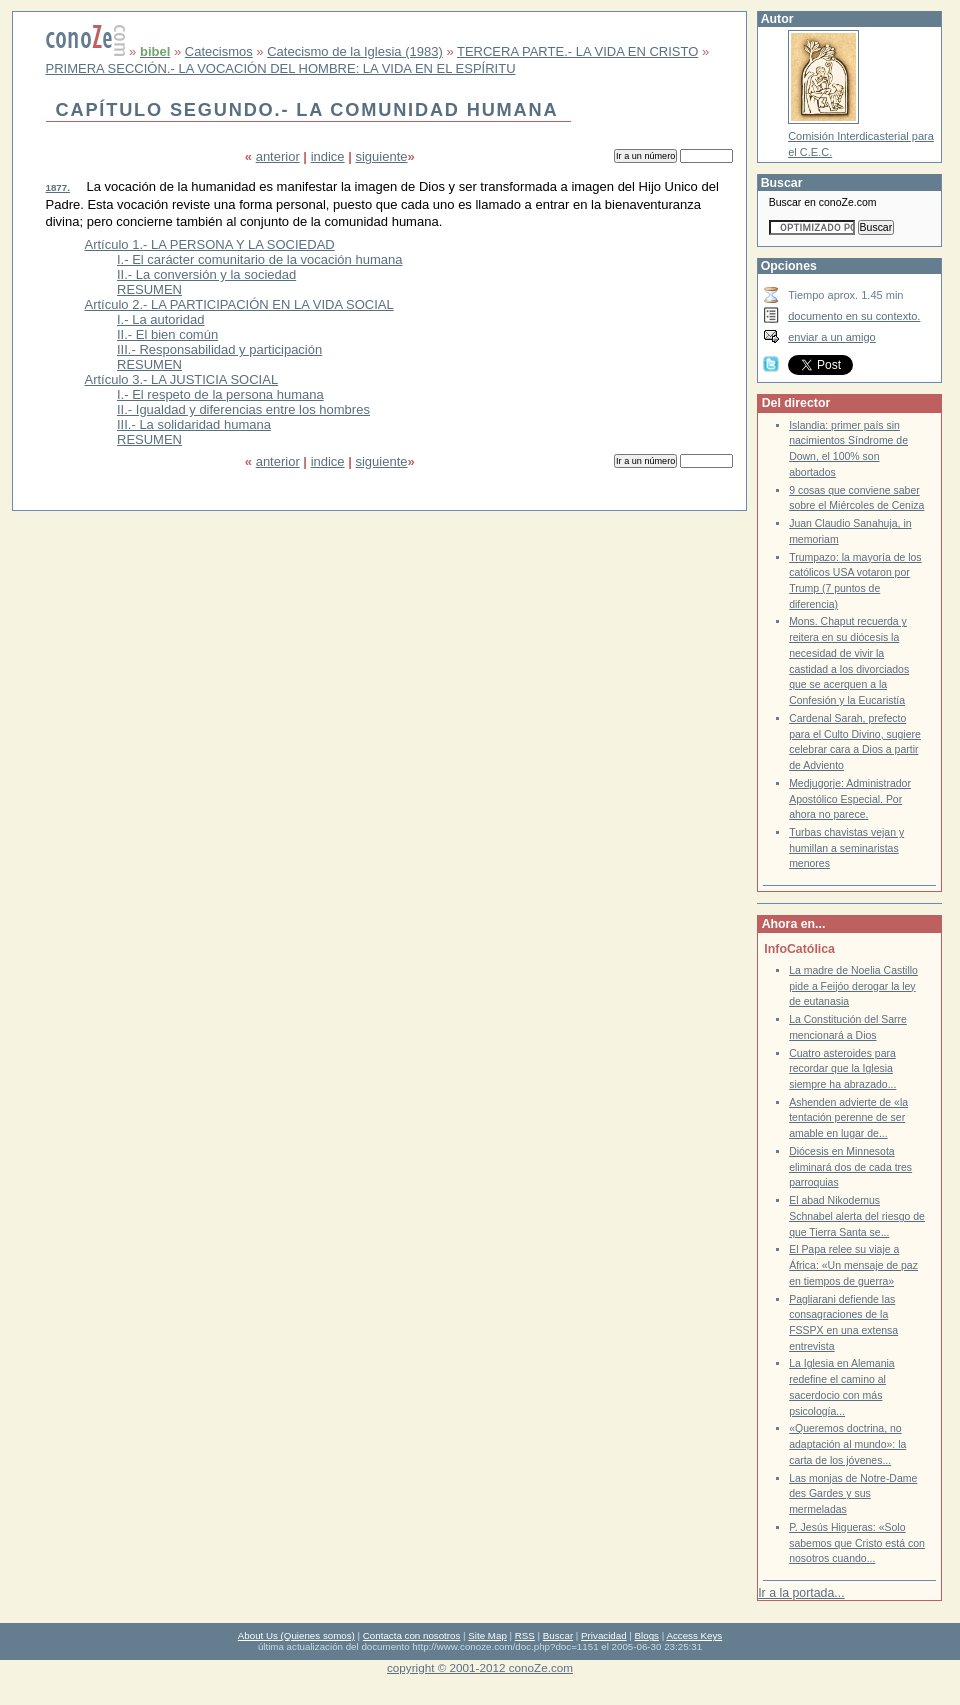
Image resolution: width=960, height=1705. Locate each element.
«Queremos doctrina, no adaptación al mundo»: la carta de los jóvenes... (847, 1444)
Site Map (487, 1635)
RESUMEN (149, 289)
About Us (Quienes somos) (296, 1635)
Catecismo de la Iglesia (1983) (355, 51)
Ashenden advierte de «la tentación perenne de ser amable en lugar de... (848, 1118)
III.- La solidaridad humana (194, 424)
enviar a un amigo (832, 337)
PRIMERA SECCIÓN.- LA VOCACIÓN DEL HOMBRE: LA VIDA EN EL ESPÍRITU (281, 68)
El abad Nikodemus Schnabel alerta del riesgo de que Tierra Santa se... (857, 1216)
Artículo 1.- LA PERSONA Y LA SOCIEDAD (210, 244)
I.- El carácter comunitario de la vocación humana (259, 259)
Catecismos (219, 51)
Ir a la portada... (801, 1593)
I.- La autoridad (160, 319)
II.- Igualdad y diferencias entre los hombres (243, 409)
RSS (525, 1635)
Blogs (647, 1635)
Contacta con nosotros (412, 1635)
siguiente (381, 156)
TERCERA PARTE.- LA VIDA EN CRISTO (577, 51)
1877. (58, 187)
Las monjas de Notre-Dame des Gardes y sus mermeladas (853, 1494)
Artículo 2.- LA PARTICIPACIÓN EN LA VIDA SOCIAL (239, 304)
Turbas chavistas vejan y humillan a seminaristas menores (846, 848)
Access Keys (694, 1635)
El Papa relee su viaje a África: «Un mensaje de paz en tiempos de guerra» (853, 1265)
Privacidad (604, 1635)
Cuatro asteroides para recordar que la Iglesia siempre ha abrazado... (842, 1069)
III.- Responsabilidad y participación (219, 349)
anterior (278, 156)
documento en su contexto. (854, 316)
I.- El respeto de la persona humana (220, 394)
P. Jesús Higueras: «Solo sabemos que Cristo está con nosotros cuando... (857, 1543)
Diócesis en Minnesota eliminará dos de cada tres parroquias (850, 1167)
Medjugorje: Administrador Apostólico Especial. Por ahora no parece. (850, 799)
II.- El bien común (167, 334)
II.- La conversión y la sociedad (206, 274)
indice (328, 156)
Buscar (558, 1635)
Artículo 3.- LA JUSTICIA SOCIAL (182, 379)
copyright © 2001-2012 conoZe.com (480, 1667)
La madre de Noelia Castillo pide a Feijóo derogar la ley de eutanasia (853, 986)
